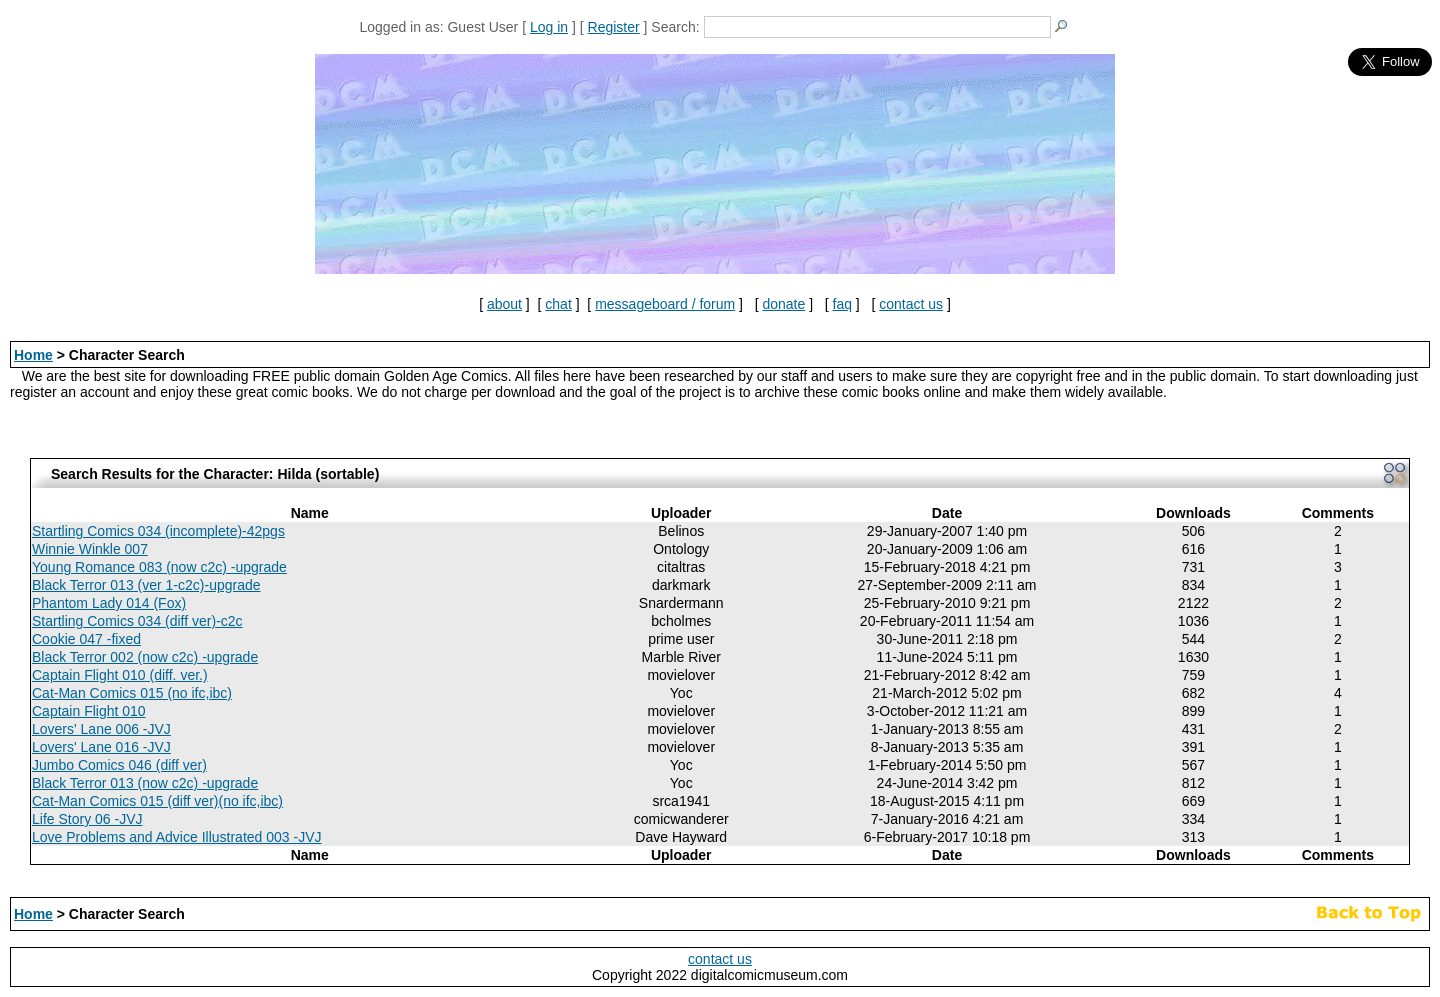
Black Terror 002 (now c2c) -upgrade (145, 657)
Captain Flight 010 (89, 711)
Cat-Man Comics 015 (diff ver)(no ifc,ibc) (157, 801)
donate (783, 304)
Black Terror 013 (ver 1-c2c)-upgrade (146, 585)
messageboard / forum (665, 304)
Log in (549, 27)
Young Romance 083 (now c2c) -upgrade (159, 567)
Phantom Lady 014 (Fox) (109, 603)
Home (33, 355)
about (504, 304)
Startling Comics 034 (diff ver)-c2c (137, 621)
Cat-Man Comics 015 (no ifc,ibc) (132, 693)
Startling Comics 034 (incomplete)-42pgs (158, 531)
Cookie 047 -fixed (86, 639)
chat (558, 304)
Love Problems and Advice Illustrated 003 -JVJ (177, 837)
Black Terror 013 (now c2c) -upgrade (145, 783)
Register (614, 27)
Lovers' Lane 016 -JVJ (101, 747)
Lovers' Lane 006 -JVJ (101, 729)
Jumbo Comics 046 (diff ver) (119, 765)
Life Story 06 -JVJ (87, 819)
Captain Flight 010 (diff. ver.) (120, 675)
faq (842, 304)
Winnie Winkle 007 (90, 549)
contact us (911, 304)
